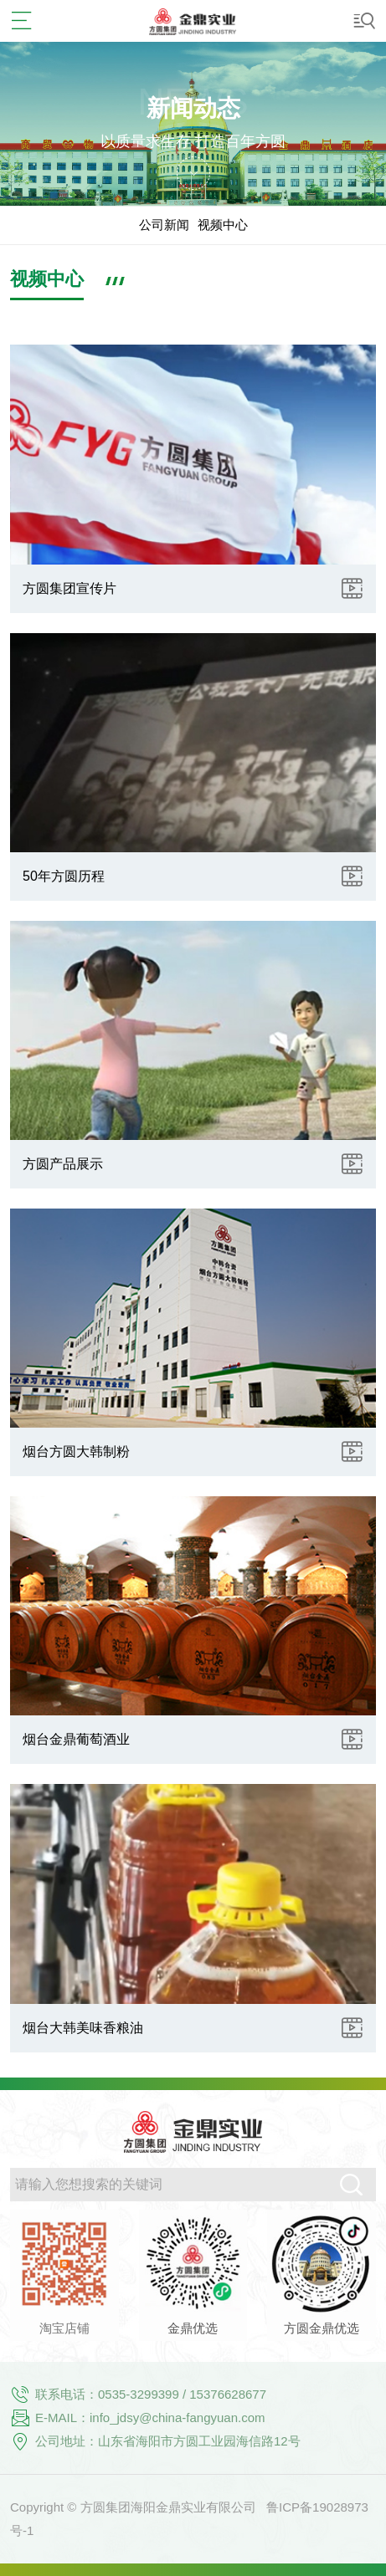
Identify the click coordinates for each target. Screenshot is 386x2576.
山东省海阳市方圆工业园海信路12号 (199, 2441)
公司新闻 (164, 224)
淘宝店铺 (64, 2328)
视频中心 (223, 224)
